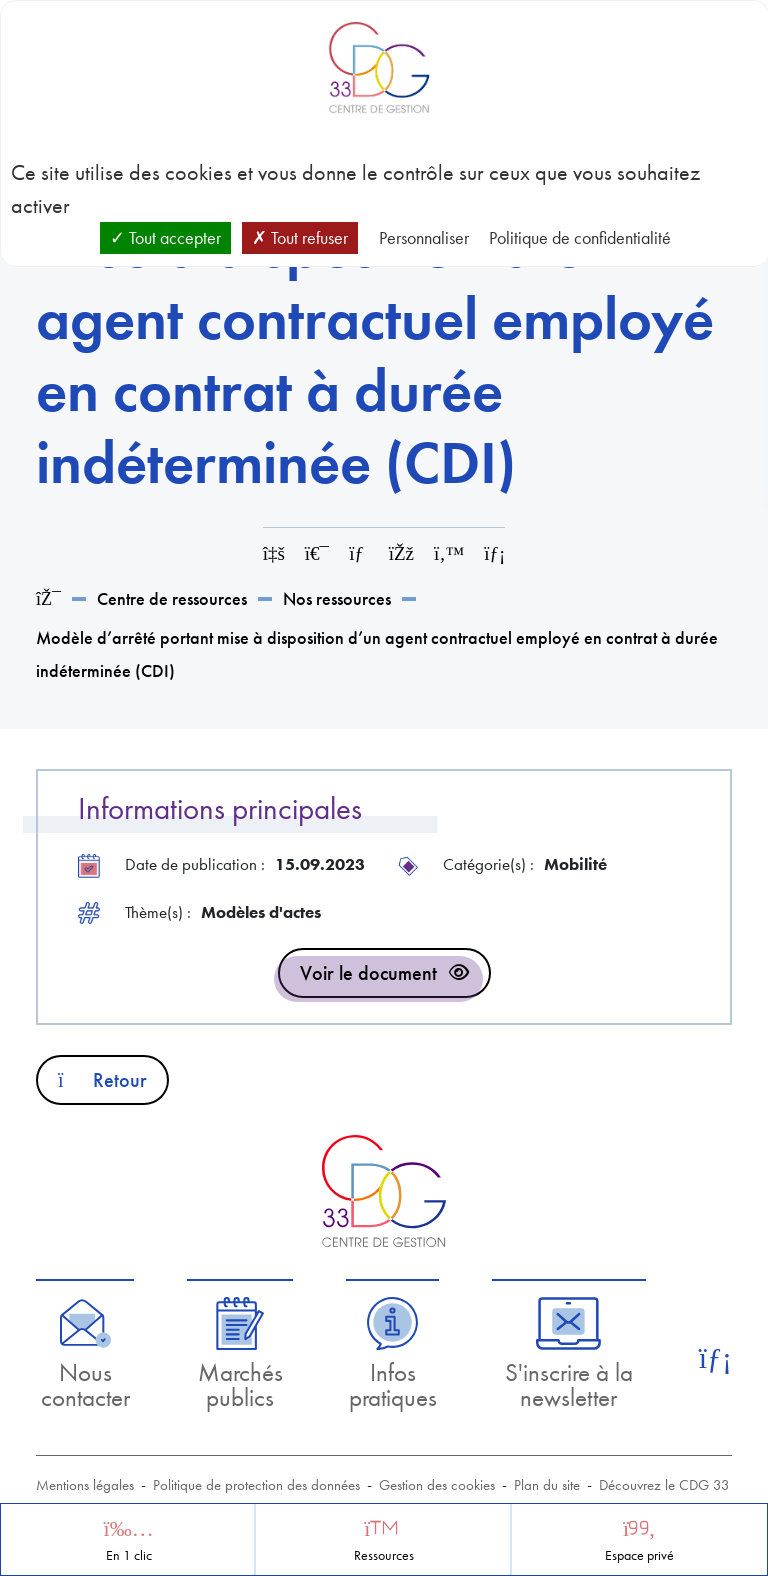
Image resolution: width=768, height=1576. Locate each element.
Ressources (384, 1555)
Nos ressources (337, 598)
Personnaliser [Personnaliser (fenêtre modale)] (424, 237)
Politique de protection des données (256, 1485)
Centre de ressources (172, 598)
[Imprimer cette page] (317, 553)
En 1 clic (129, 1555)
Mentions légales (85, 1485)
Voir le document (368, 973)
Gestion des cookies (437, 1485)
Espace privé (639, 1555)
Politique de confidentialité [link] (580, 237)
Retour (102, 1080)
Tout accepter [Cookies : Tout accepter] (165, 237)
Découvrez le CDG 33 (664, 1485)
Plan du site (547, 1485)
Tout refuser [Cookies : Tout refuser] (300, 237)
